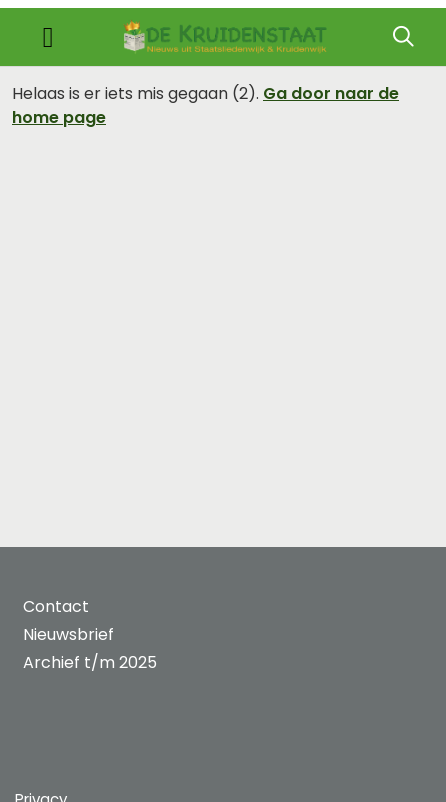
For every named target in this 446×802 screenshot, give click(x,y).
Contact (56, 606)
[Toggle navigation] (48, 37)
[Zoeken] (403, 37)
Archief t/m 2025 (90, 662)
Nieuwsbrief (68, 634)
